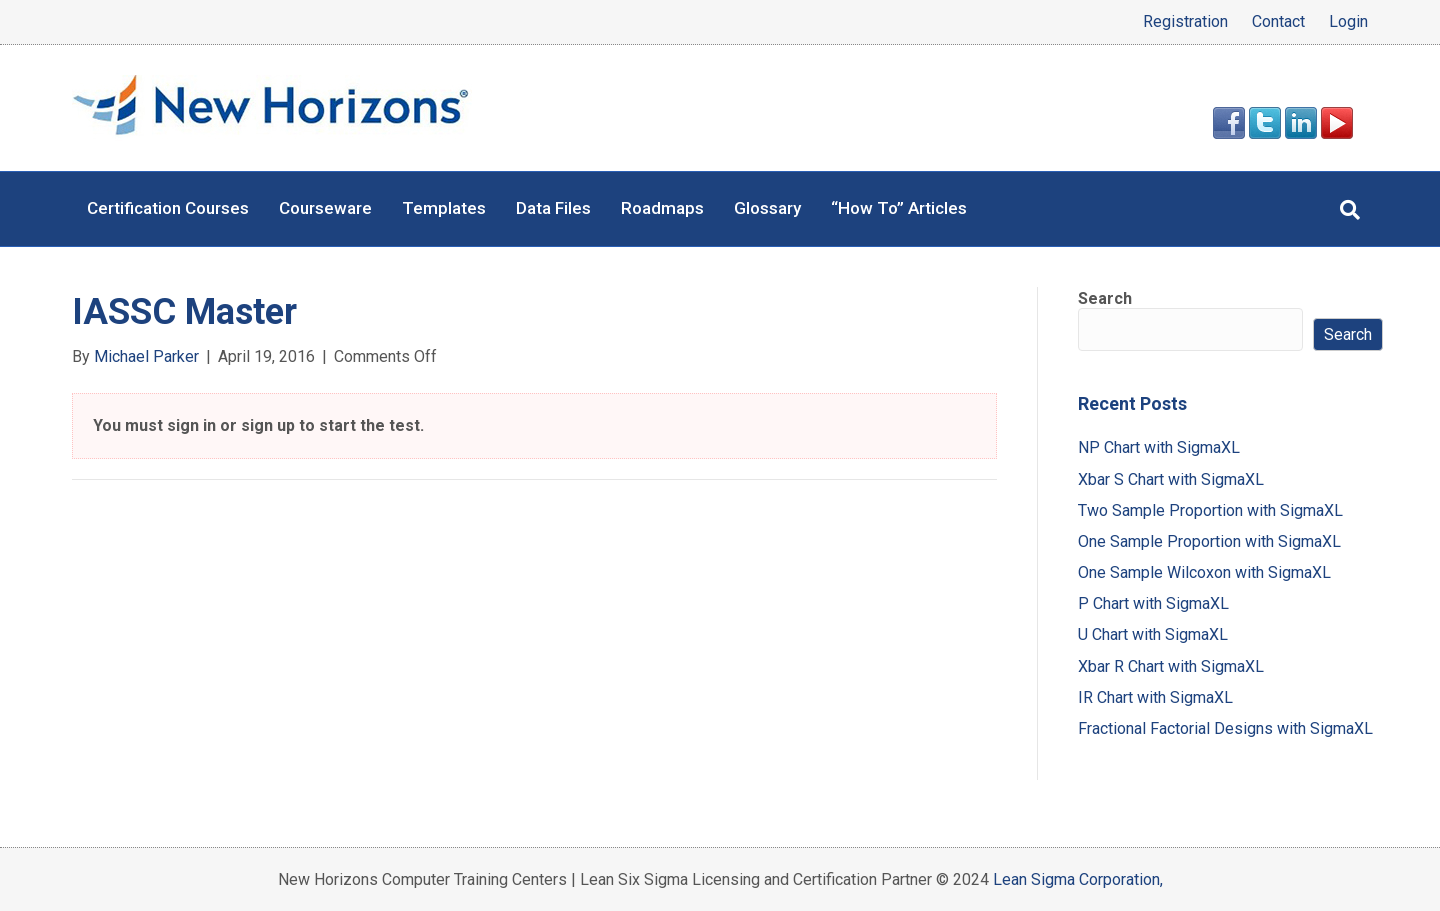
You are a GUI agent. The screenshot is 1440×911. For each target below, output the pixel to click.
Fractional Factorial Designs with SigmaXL (1225, 728)
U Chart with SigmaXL (1153, 634)
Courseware (325, 208)
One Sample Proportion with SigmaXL (1209, 541)
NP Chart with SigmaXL (1159, 447)
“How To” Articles (899, 208)
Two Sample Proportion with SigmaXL (1210, 510)
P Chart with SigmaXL (1153, 603)
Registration (1185, 22)
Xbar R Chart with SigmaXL (1171, 666)
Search (1105, 298)
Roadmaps (662, 208)
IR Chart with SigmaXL (1155, 697)
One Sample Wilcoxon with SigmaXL (1204, 572)
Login (1348, 22)
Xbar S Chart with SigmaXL (1171, 479)
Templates (444, 208)
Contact (1278, 22)
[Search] (1350, 210)
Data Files (553, 208)
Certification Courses (168, 208)
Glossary (767, 208)
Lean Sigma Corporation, (1078, 879)
